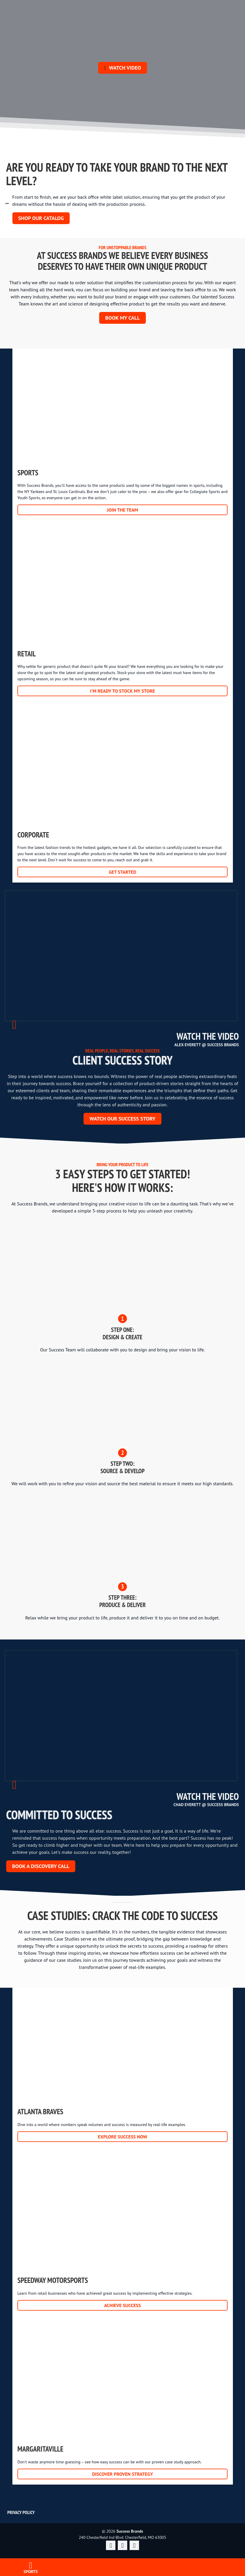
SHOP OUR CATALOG (41, 218)
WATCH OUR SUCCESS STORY (122, 1118)
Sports (122, 429)
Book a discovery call (40, 1866)
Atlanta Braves (122, 2063)
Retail (122, 611)
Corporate (122, 792)
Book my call (122, 317)
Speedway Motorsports (122, 2231)
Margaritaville (122, 2400)
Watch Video (122, 67)
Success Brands (122, 2501)
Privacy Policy (21, 2512)
